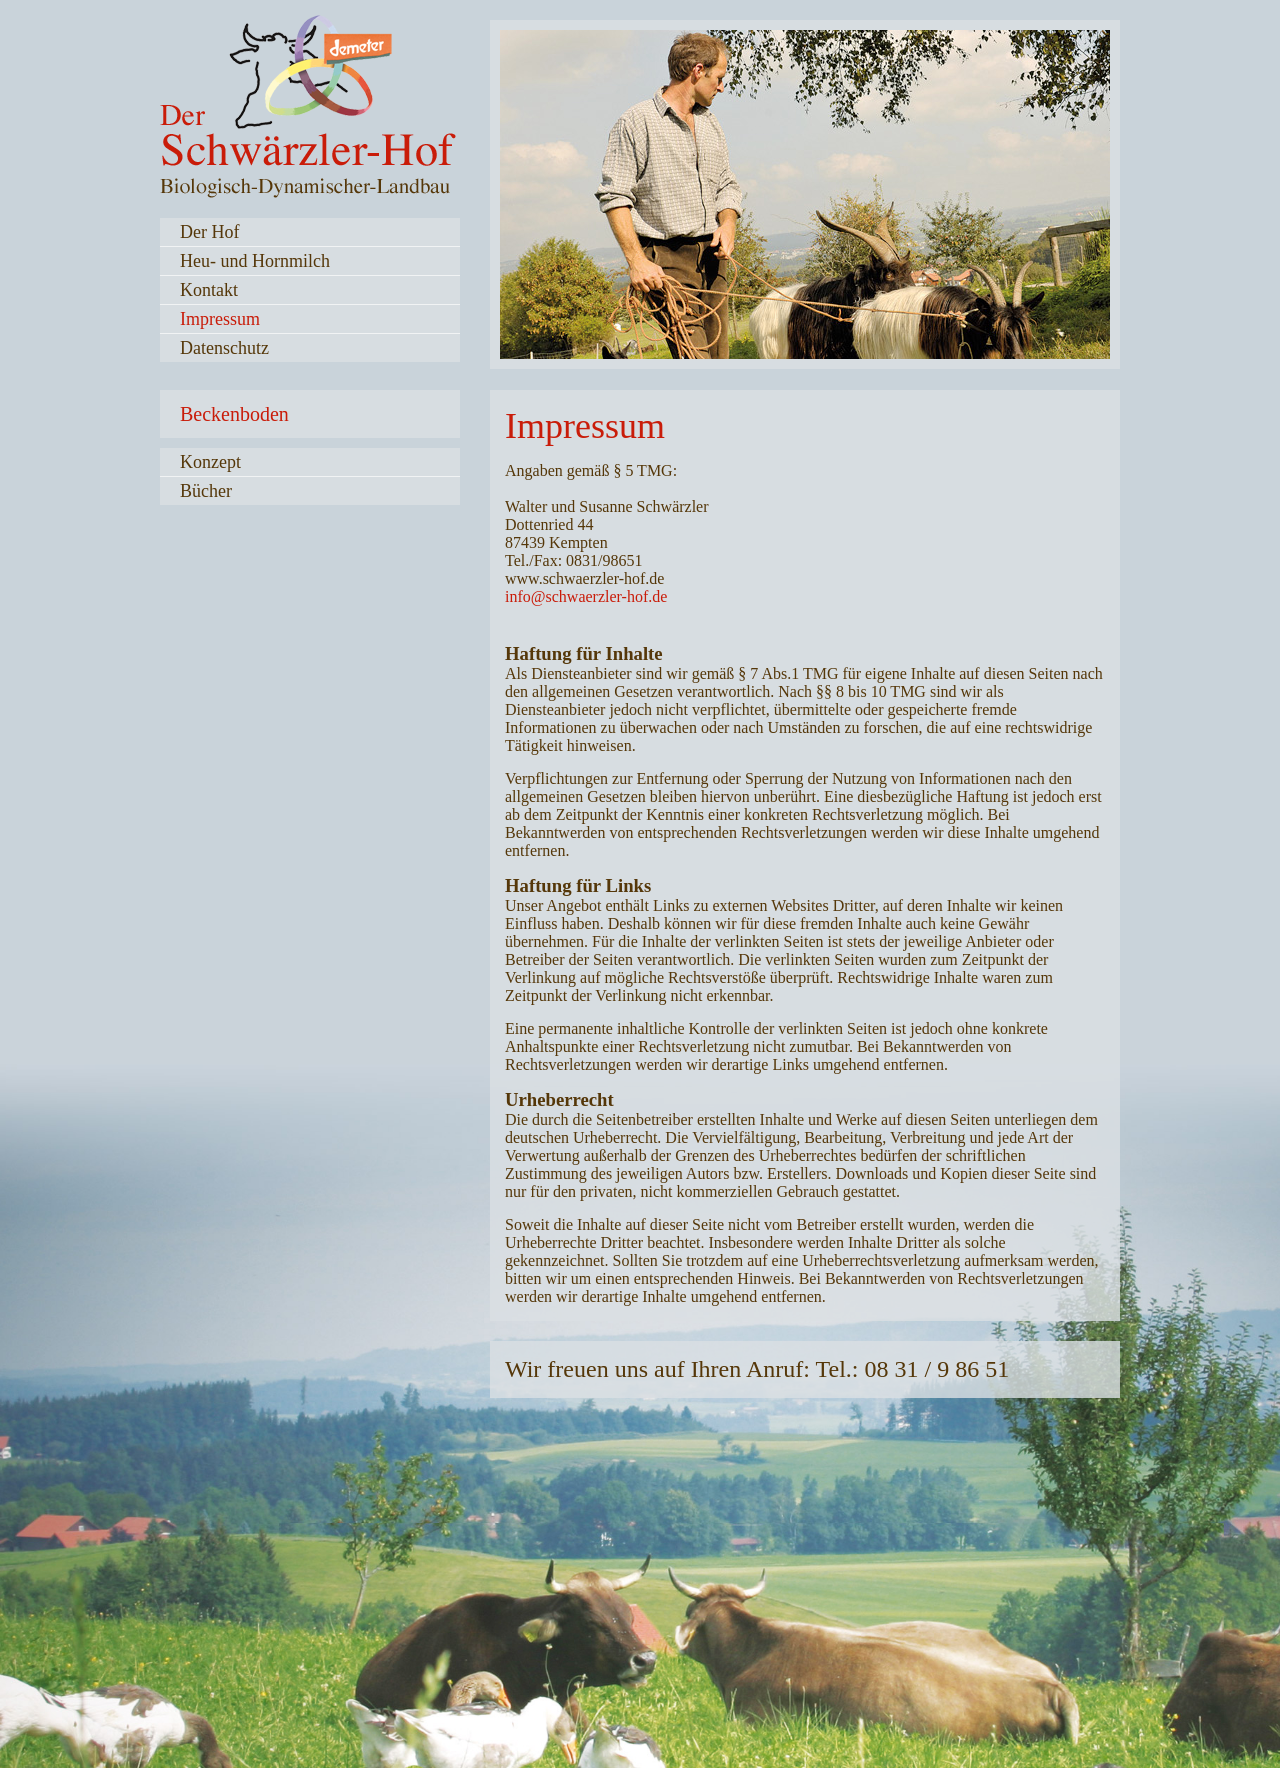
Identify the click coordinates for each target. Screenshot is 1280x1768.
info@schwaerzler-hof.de (586, 596)
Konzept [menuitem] (210, 462)
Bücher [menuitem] (206, 491)
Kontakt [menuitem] (209, 290)
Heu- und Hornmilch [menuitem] (255, 261)
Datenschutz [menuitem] (224, 348)
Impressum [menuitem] (220, 319)
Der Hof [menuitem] (209, 232)
